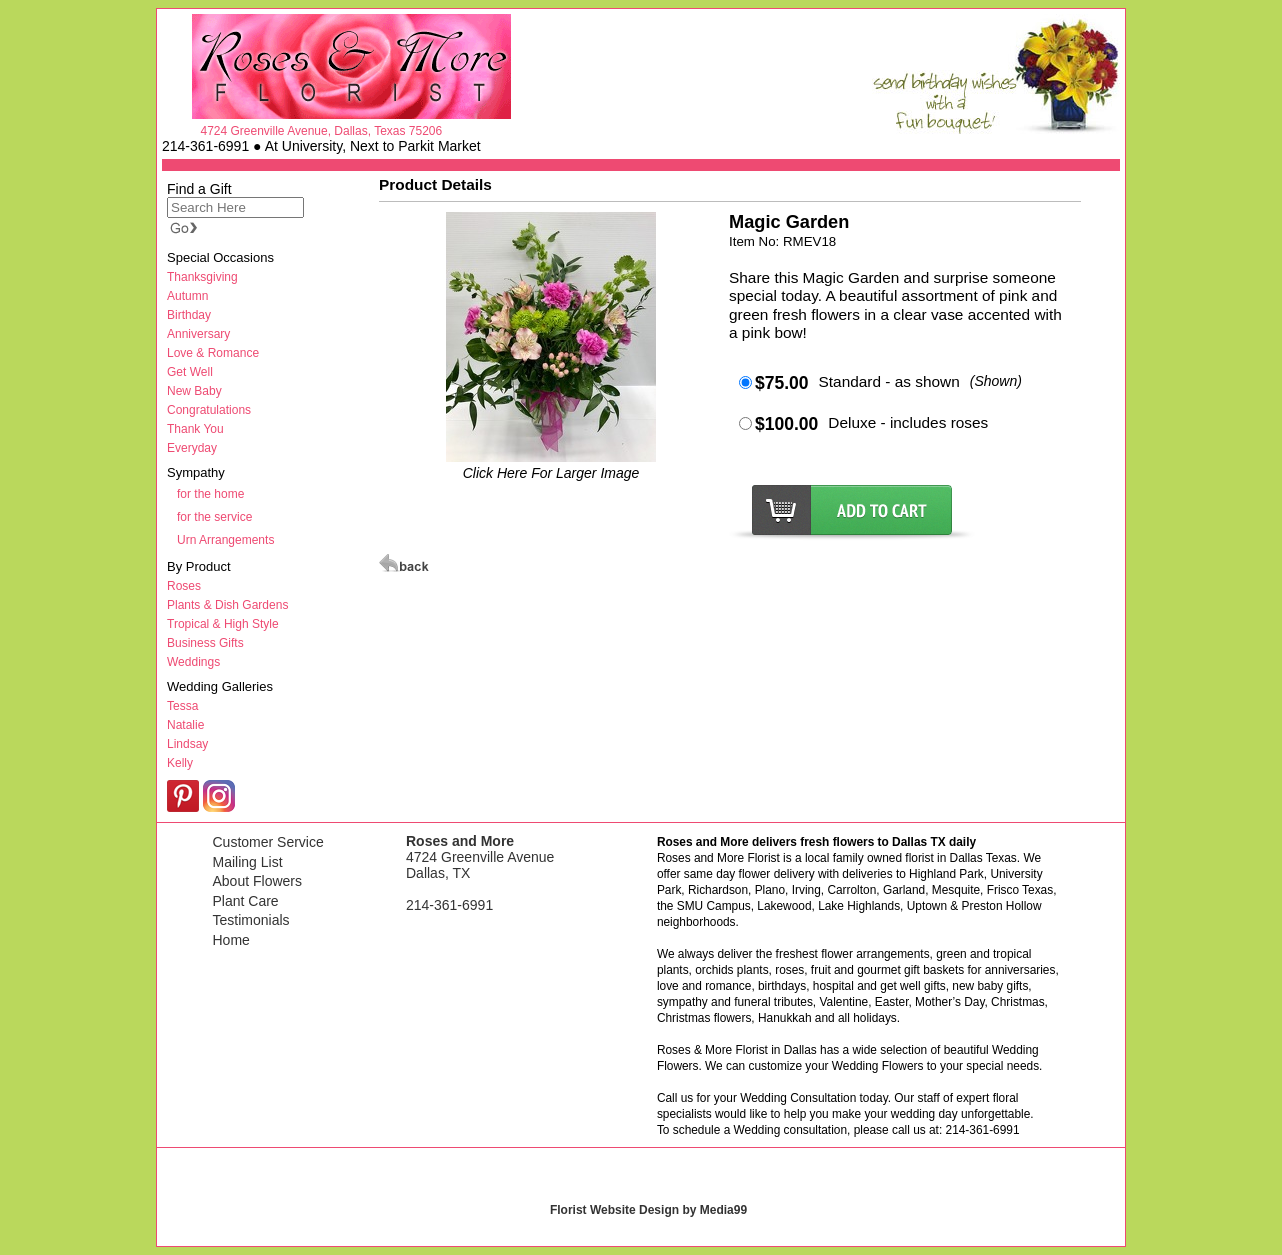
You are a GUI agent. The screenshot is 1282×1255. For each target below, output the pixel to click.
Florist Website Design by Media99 (648, 1210)
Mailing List (248, 862)
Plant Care (246, 901)
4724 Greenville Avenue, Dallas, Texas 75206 (321, 131)
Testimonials (251, 920)
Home (231, 940)
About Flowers (257, 881)
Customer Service (268, 842)
